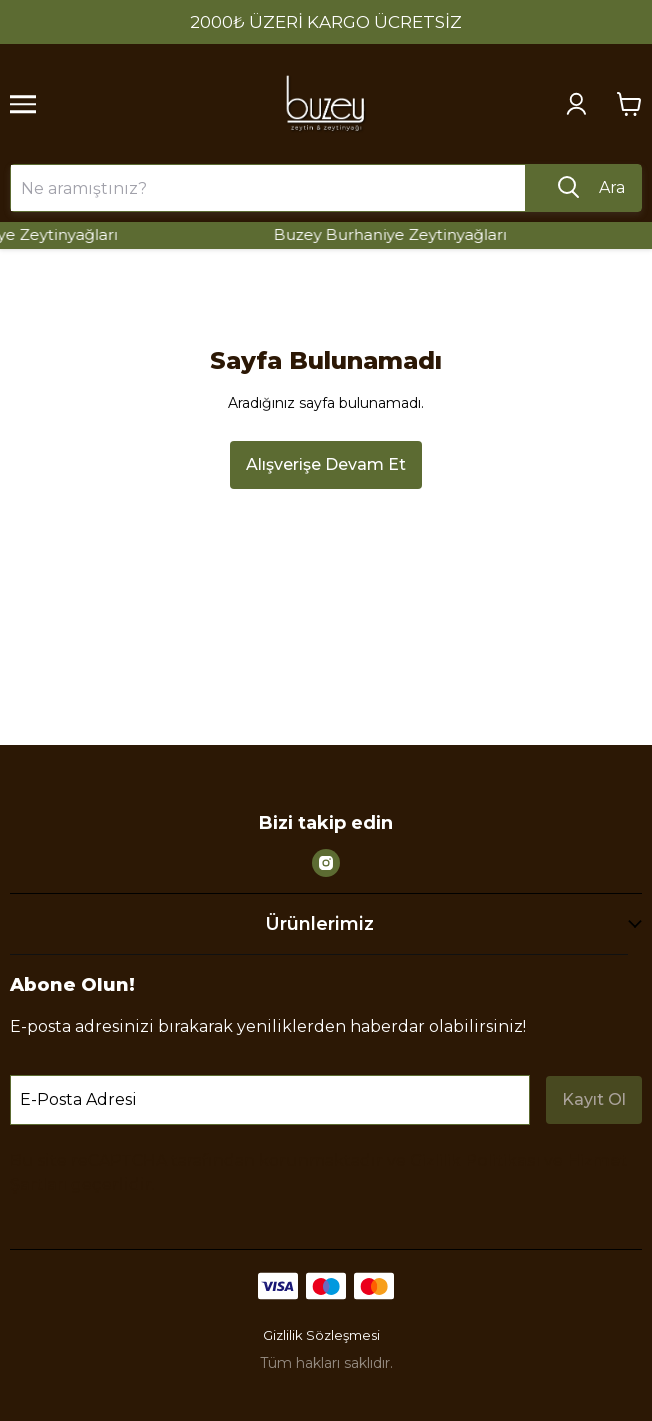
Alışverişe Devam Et (326, 464)
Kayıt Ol (594, 1099)
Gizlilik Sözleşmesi (321, 1335)
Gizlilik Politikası (475, 1160)
